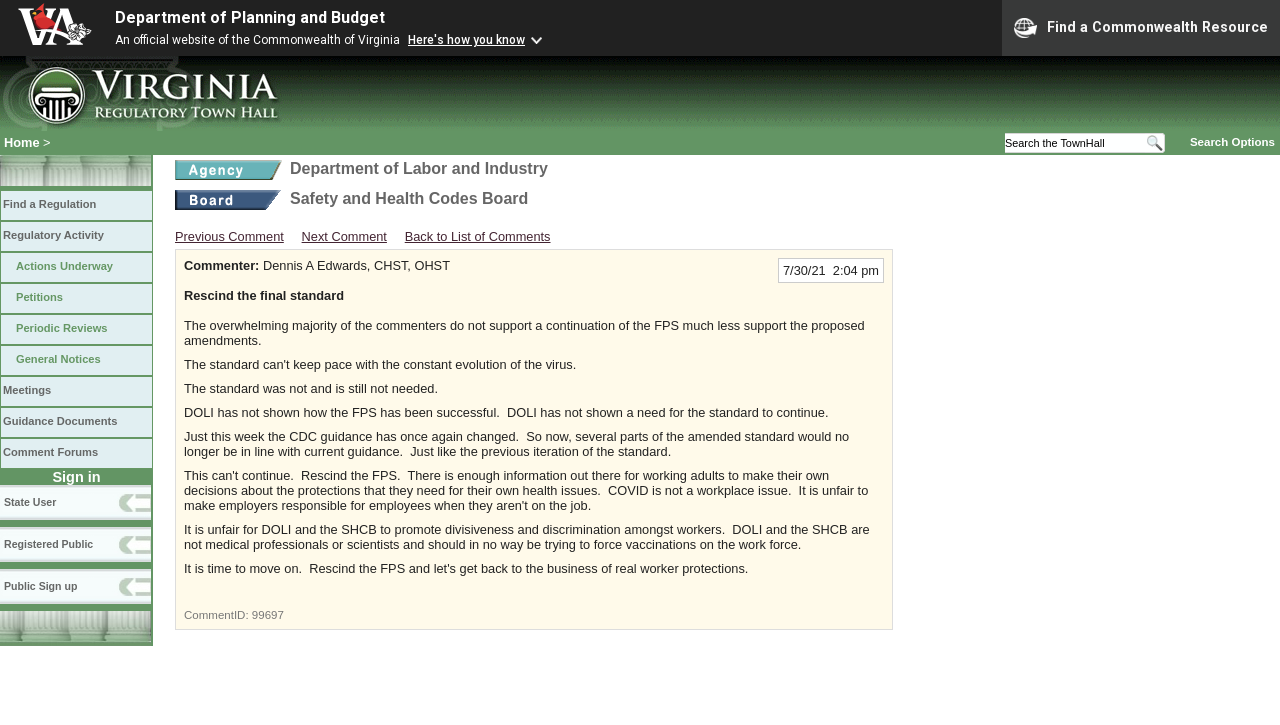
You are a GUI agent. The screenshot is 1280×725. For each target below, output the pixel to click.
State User (30, 502)
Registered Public (48, 544)
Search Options (1232, 142)
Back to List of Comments (478, 236)
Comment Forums (50, 452)
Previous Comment (229, 236)
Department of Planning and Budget (250, 17)
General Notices (58, 359)
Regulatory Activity (53, 235)
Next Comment (344, 236)
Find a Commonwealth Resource (1141, 28)
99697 (268, 615)
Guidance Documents (60, 421)
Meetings (27, 390)
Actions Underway (64, 266)
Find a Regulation (49, 204)
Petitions (39, 297)
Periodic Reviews (62, 328)
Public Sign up (40, 586)
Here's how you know (466, 40)
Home (22, 142)
